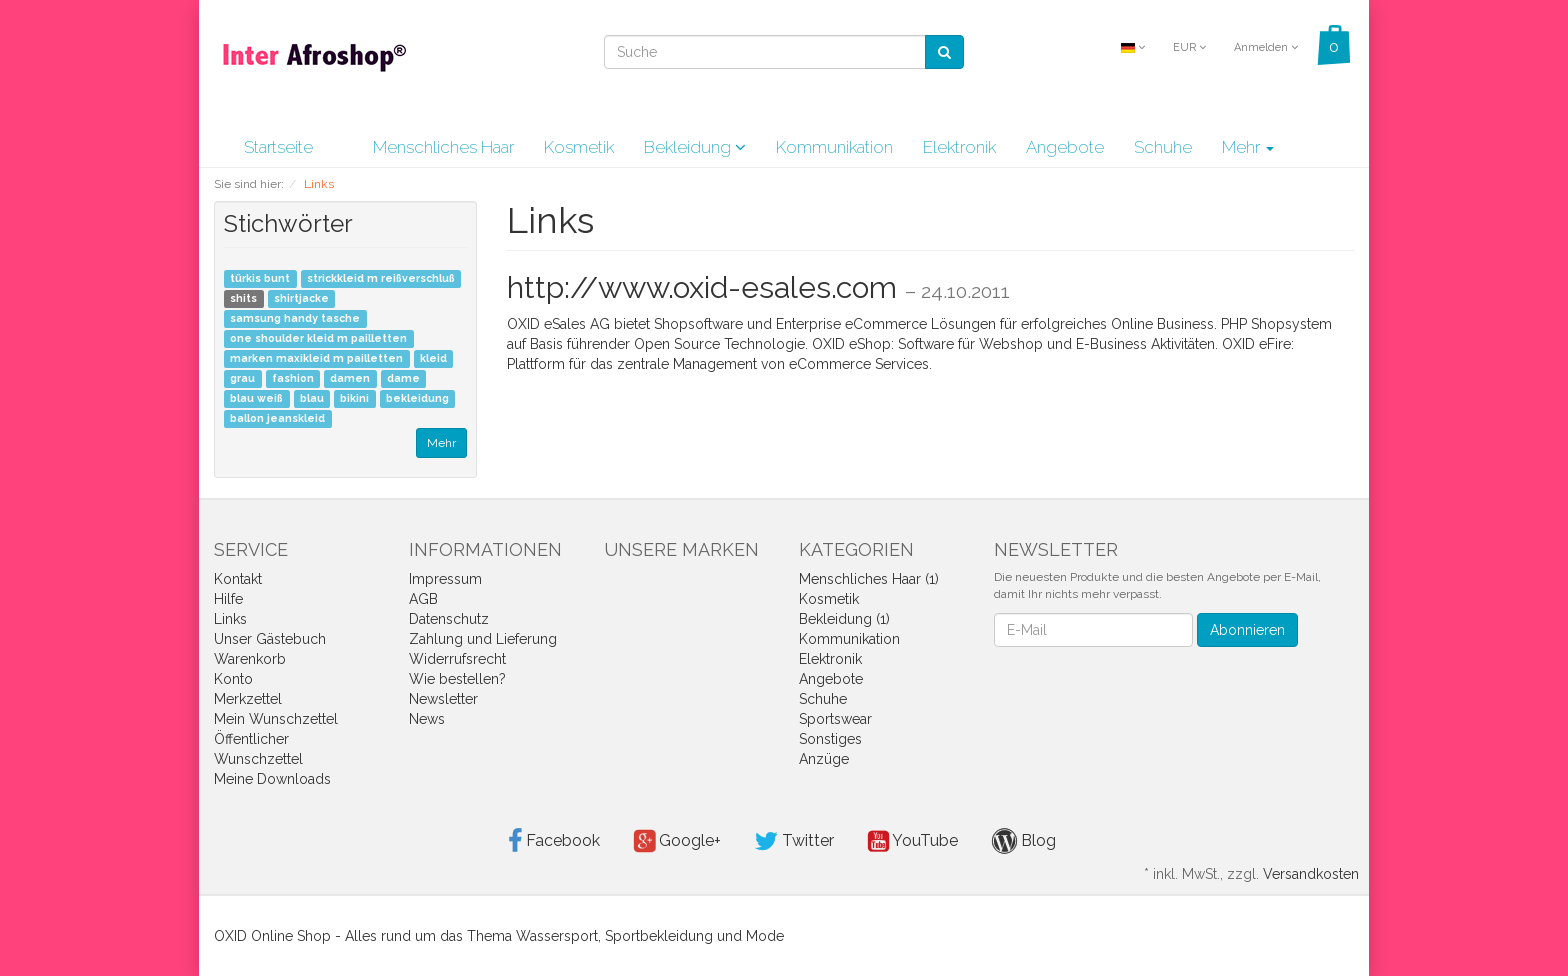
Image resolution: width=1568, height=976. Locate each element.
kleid (433, 359)
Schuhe (1163, 147)
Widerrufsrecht (457, 659)
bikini (354, 399)
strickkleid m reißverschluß (381, 279)
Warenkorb (250, 659)
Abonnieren (1247, 630)
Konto (233, 679)
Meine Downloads (272, 779)
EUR (1189, 47)
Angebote (1065, 147)
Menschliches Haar (443, 147)
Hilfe (228, 599)
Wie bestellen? (457, 679)
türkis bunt (260, 279)
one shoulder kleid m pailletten (318, 339)
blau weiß (256, 399)
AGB (423, 599)
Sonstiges (830, 739)
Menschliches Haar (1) (869, 579)
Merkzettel (248, 699)
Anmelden (1266, 47)
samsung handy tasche (295, 319)
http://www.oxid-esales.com (702, 287)
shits (243, 299)
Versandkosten (1311, 874)
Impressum (445, 579)
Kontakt (238, 579)
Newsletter (443, 699)
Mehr (1248, 147)
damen (350, 379)
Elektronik (959, 147)
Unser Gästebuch (270, 639)
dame (403, 379)
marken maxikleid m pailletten (316, 359)
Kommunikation (834, 147)
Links (230, 619)
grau (242, 379)
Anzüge (824, 759)
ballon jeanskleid (277, 419)
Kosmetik (579, 147)
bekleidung (417, 399)
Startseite (278, 147)
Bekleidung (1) (844, 619)
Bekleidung (695, 147)
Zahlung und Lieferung (483, 639)
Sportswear (835, 719)
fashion (293, 379)
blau (312, 399)
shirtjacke (301, 299)
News (427, 719)
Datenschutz (449, 619)
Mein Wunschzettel (276, 719)
